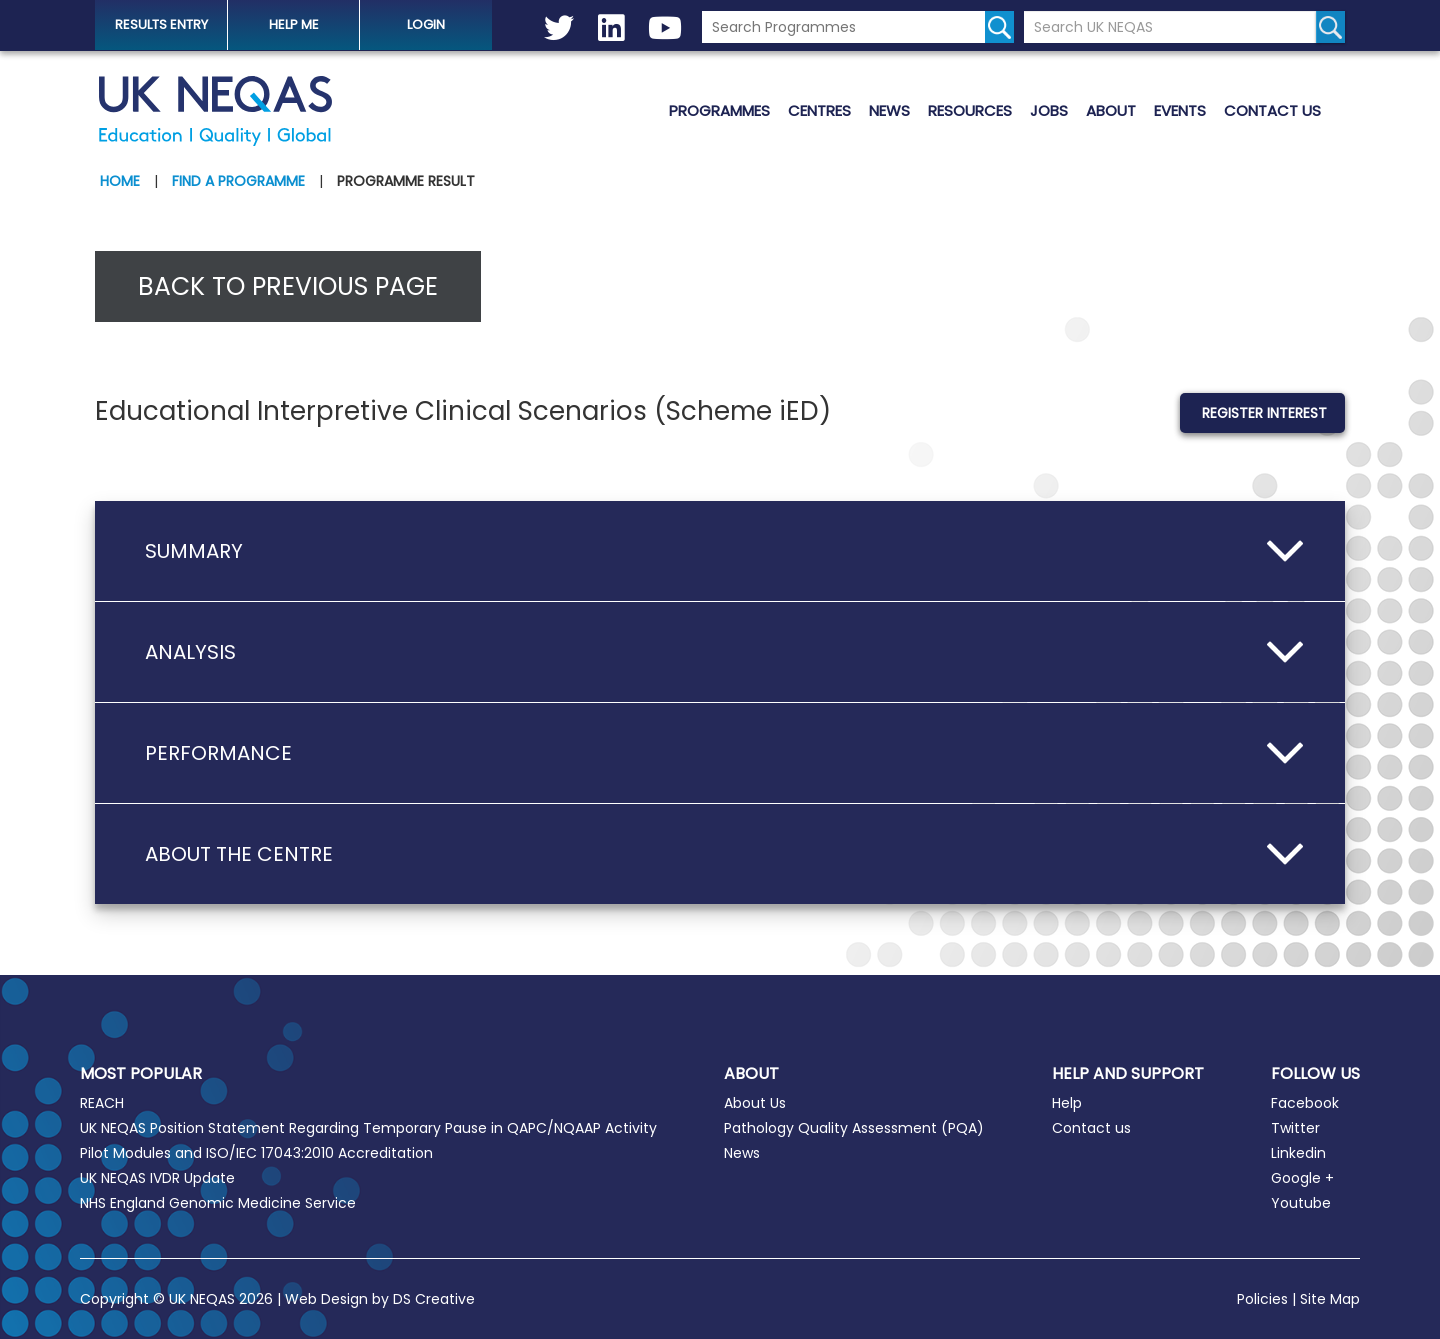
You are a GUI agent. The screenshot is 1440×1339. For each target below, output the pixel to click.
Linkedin (1298, 1153)
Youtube (1301, 1203)
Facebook (1305, 1103)
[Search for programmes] (999, 27)
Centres (819, 110)
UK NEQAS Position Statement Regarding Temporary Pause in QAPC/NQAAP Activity (368, 1128)
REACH (102, 1103)
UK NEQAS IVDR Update (157, 1178)
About (1111, 110)
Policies (1262, 1299)
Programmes (719, 110)
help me (294, 24)
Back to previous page (288, 286)
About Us (755, 1103)
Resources (970, 110)
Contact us (1272, 110)
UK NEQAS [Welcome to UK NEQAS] (215, 111)
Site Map (1330, 1299)
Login (426, 24)
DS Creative (434, 1299)
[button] (720, 551)
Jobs (1049, 110)
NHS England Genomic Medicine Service (218, 1203)
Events (1180, 110)
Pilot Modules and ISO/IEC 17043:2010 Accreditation (256, 1153)
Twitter (1295, 1128)
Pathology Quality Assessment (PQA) (854, 1128)
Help (1067, 1103)
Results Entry (161, 24)
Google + (1302, 1178)
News (889, 110)
